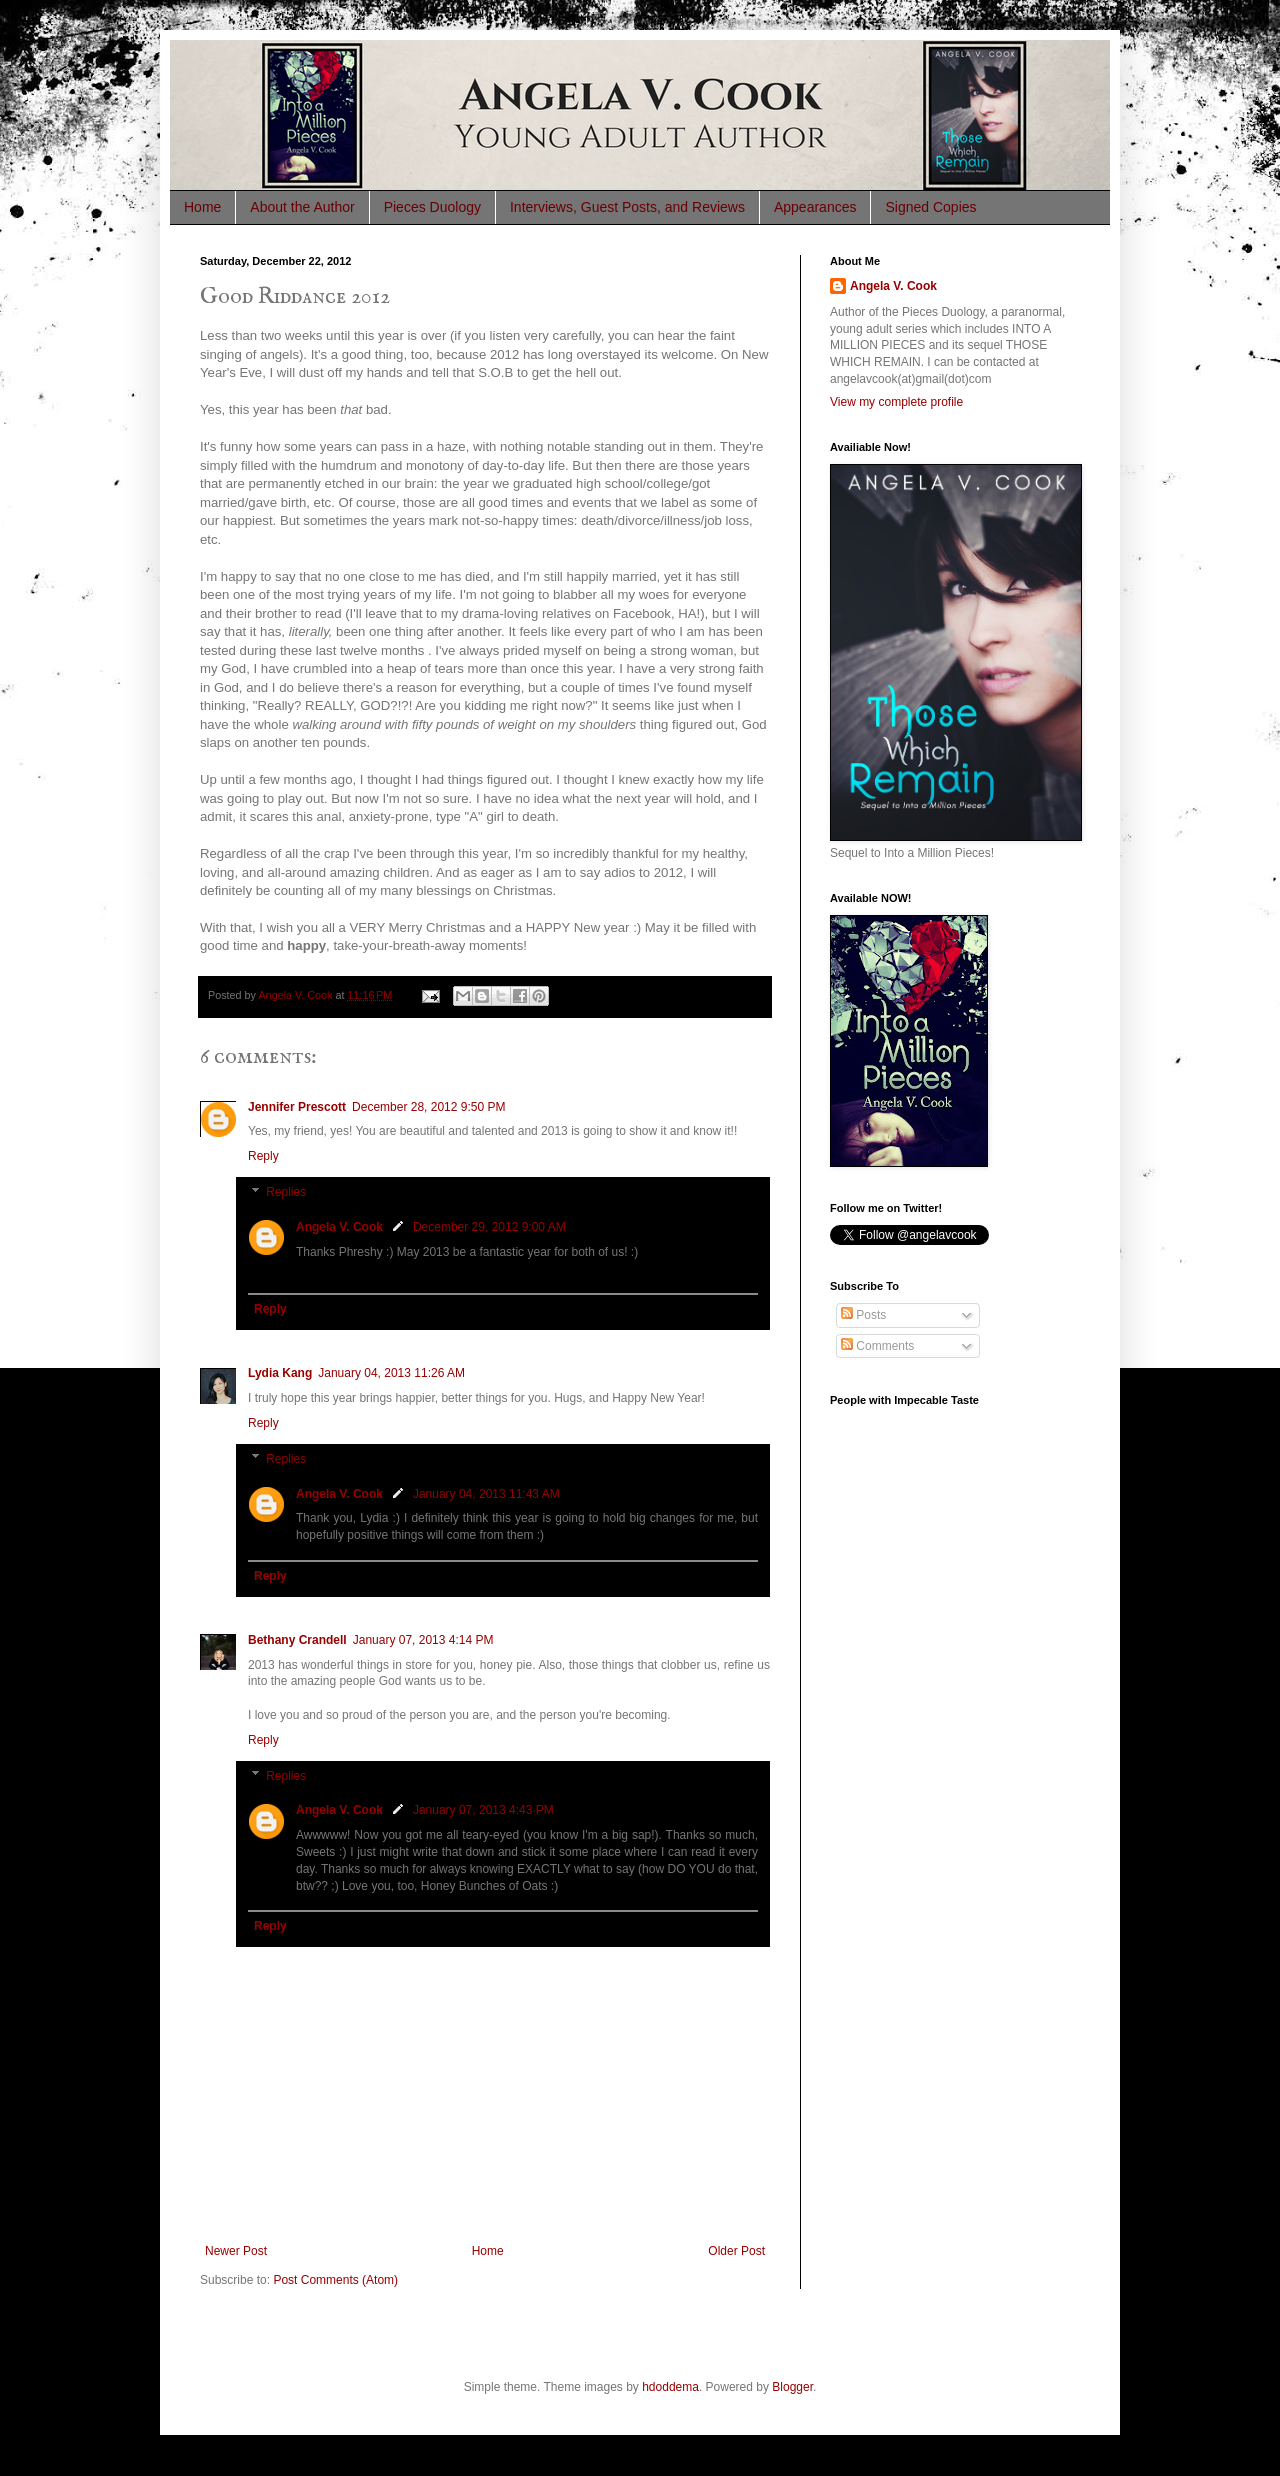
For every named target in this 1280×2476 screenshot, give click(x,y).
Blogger (792, 2387)
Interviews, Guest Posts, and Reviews (627, 207)
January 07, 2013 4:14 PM (423, 1640)
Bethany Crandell (297, 1640)
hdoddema (670, 2387)
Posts (863, 1315)
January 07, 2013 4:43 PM (483, 1810)
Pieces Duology (432, 207)
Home (202, 207)
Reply (263, 1156)
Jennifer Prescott (297, 1107)
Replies (286, 1192)
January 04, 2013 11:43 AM (486, 1494)
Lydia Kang (280, 1373)
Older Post (736, 2251)
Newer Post (236, 2251)
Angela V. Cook (339, 1227)
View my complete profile (896, 402)
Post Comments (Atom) (335, 2280)
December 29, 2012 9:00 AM (489, 1227)
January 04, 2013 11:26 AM (391, 1373)
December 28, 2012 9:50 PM (428, 1107)
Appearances (815, 207)
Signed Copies (930, 207)
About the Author (302, 207)
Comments (877, 1346)
